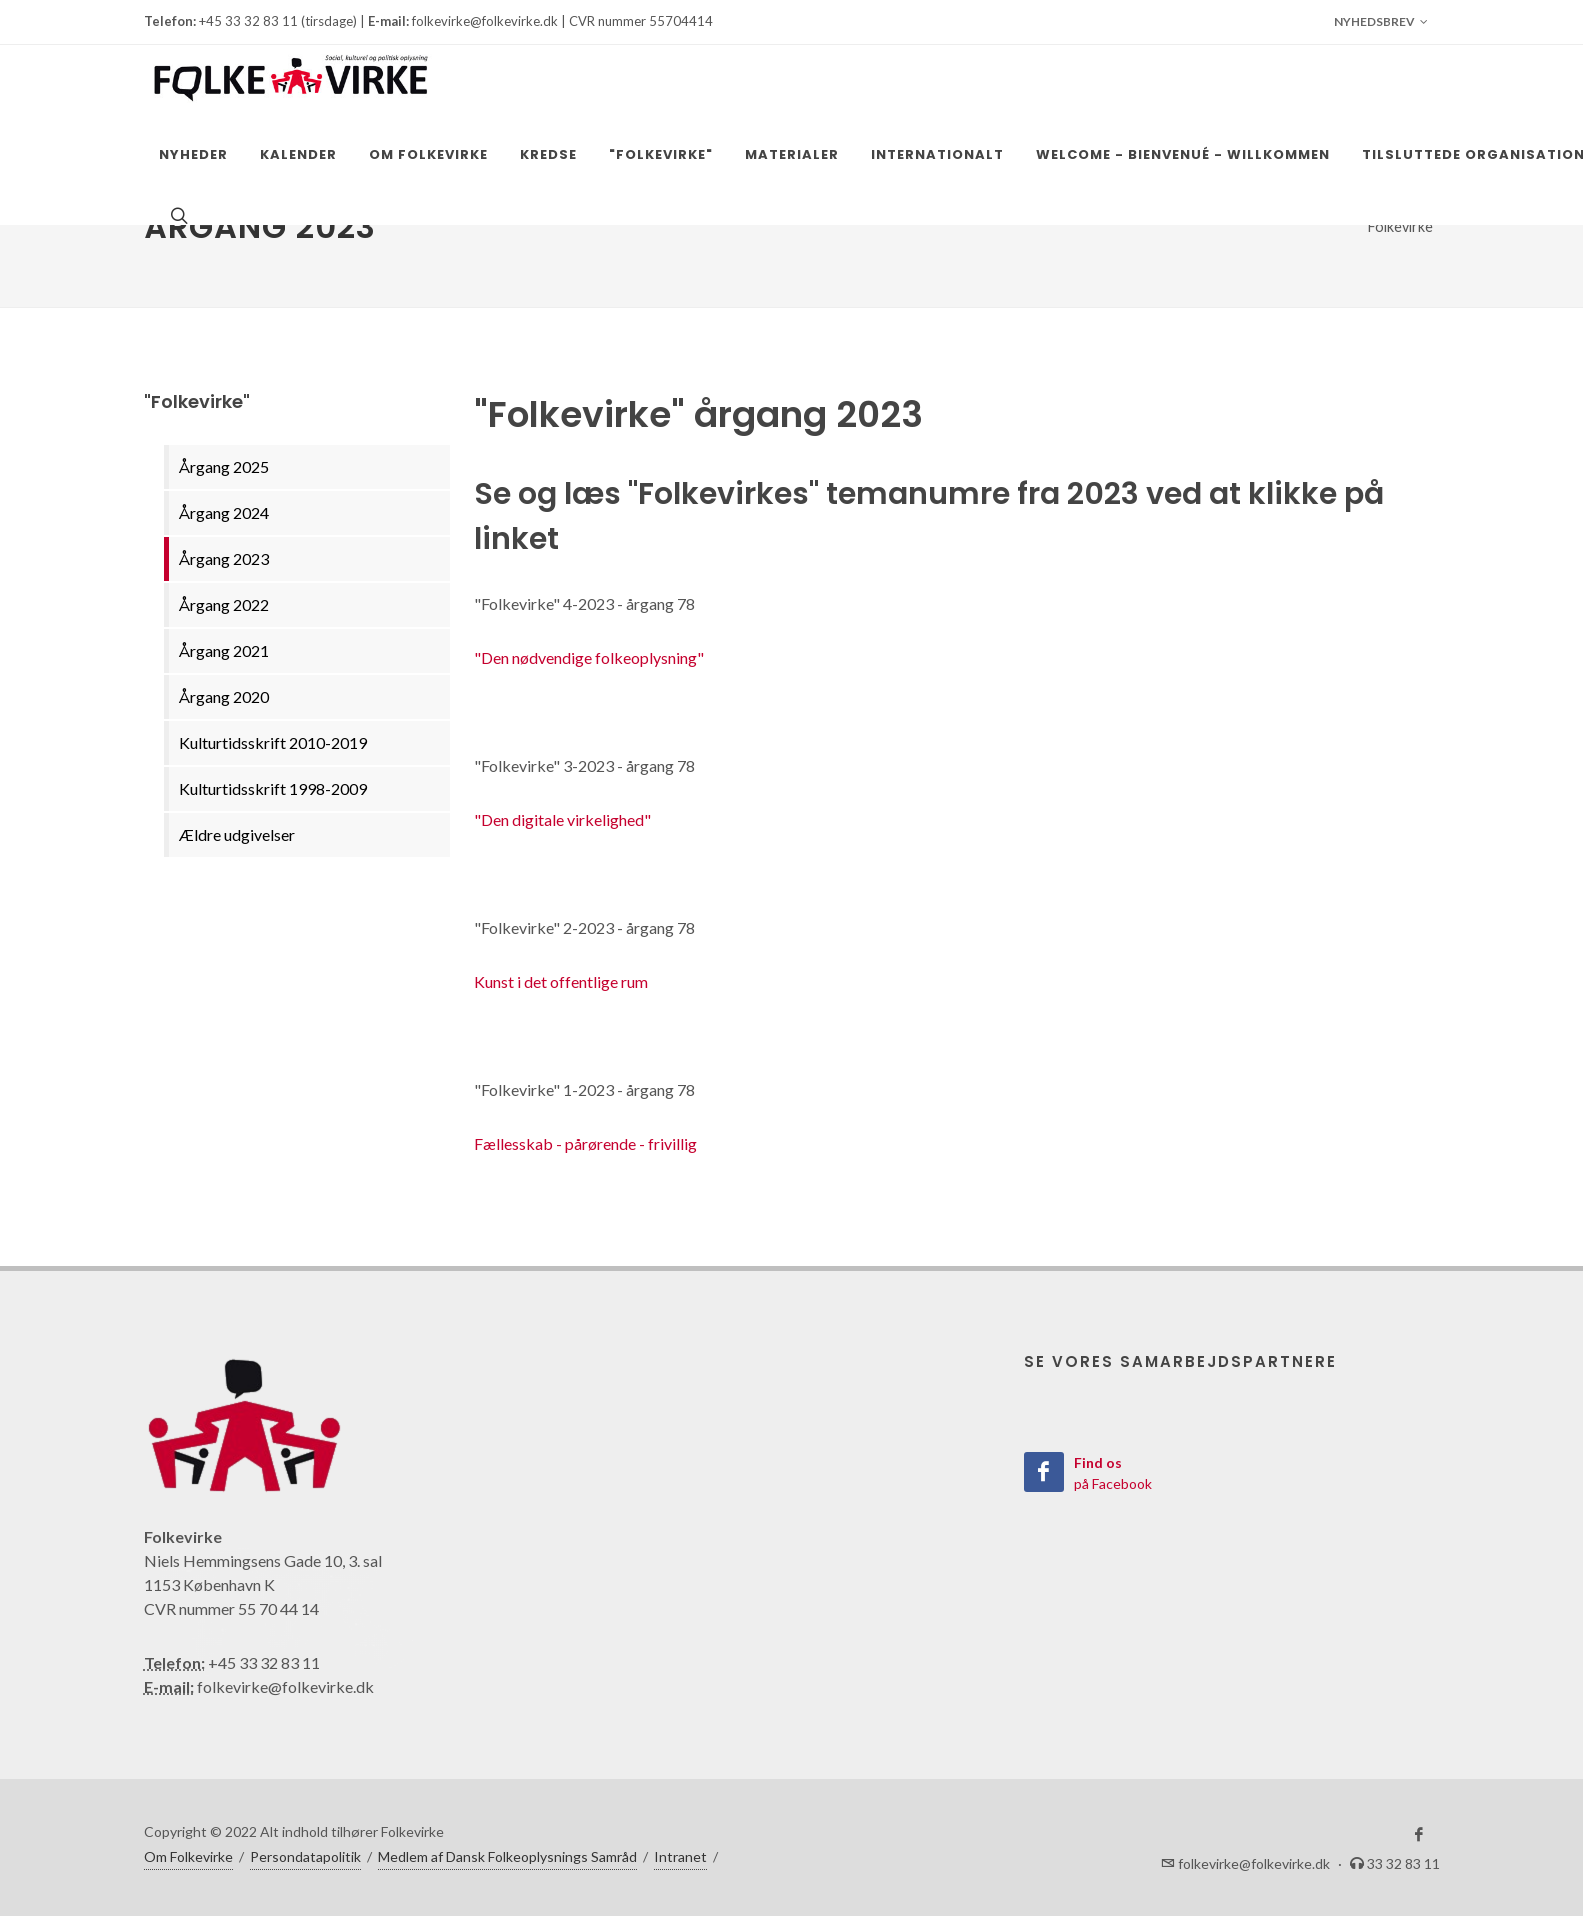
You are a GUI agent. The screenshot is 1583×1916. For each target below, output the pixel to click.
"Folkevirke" (1400, 226)
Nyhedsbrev (1381, 22)
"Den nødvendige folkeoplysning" (589, 657)
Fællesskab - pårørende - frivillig (585, 1143)
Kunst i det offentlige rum (561, 981)
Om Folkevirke (188, 1856)
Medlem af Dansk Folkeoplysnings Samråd (507, 1856)
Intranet (680, 1856)
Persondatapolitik (305, 1856)
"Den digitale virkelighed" (562, 819)
